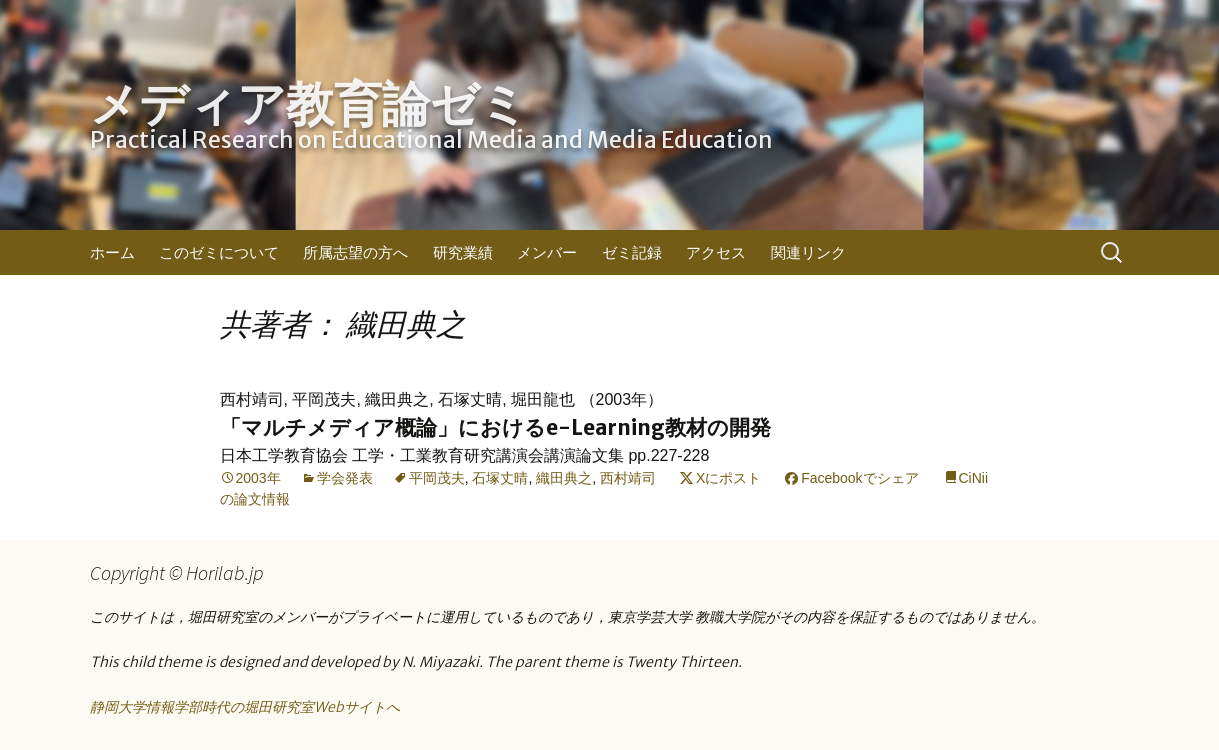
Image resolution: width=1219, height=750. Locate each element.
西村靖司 (628, 478)
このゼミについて (219, 252)
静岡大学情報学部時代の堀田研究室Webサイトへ (245, 707)
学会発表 (345, 478)
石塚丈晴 (500, 478)
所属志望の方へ (355, 252)
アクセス (716, 252)
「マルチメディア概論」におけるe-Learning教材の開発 (495, 427)
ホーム (112, 252)
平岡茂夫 (437, 478)
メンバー (547, 252)
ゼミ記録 (632, 252)
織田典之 (564, 478)
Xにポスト (728, 478)
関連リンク (808, 252)
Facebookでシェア (859, 478)
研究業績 (463, 252)
